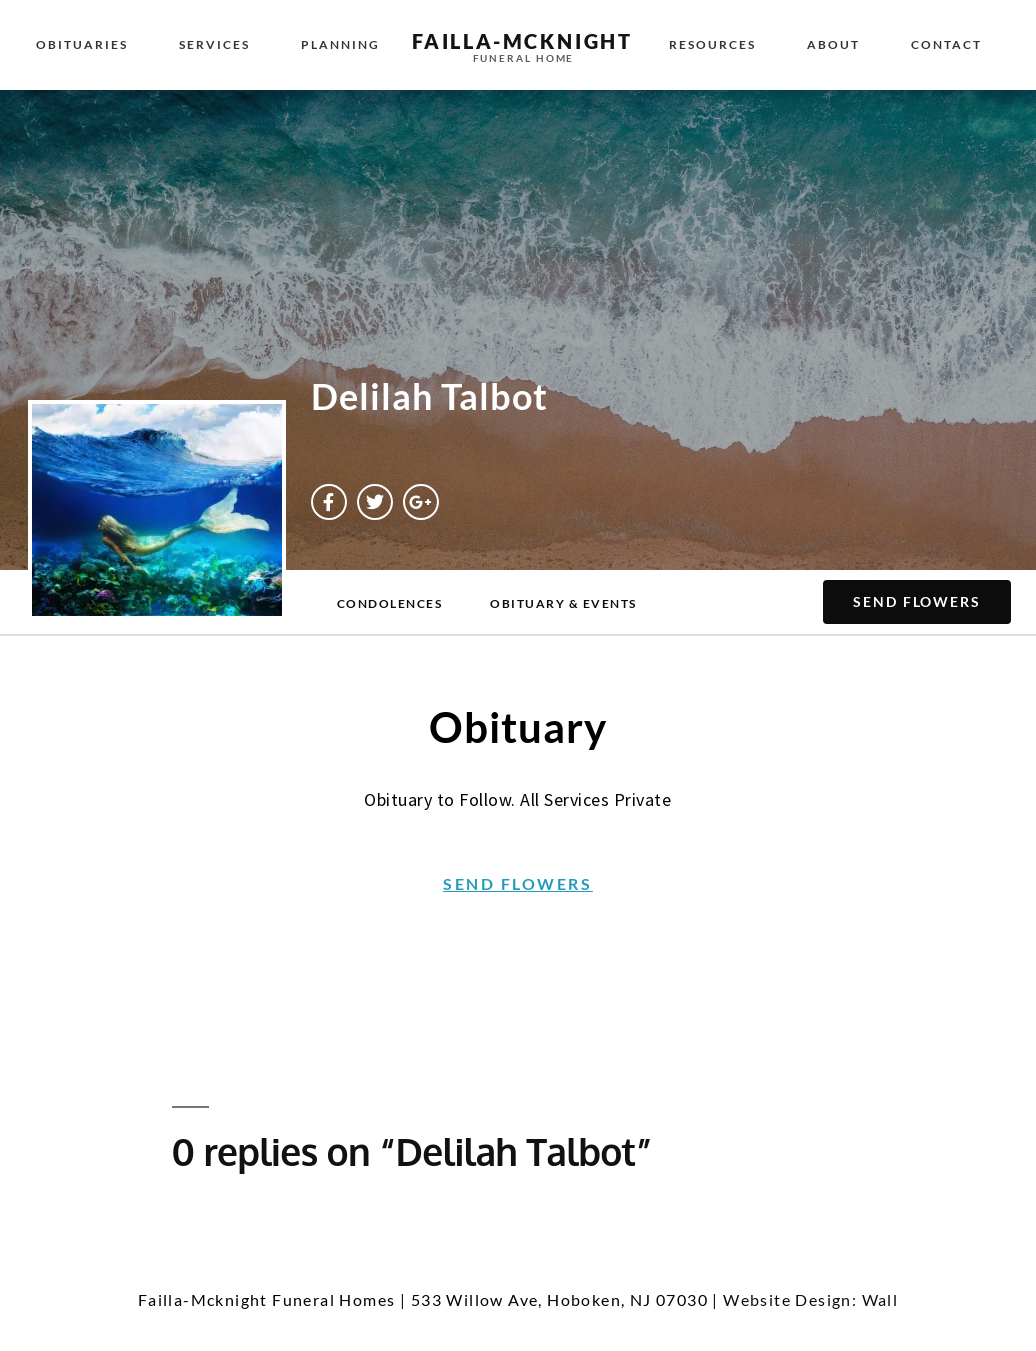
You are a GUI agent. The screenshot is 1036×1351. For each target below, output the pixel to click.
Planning (340, 44)
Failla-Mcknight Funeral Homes (267, 1299)
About (833, 44)
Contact (946, 44)
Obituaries (82, 44)
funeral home (524, 58)
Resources (712, 44)
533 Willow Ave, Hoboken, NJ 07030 (559, 1299)
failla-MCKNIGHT (522, 41)
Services (214, 44)
